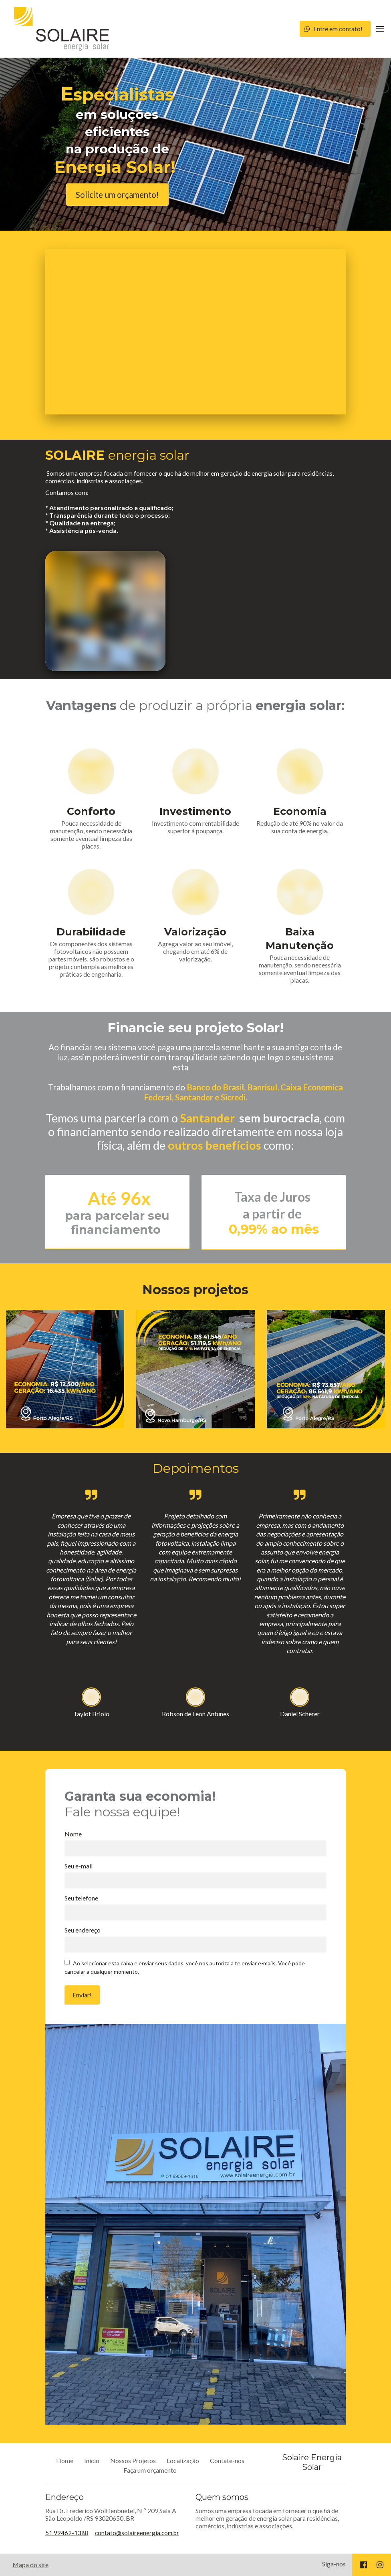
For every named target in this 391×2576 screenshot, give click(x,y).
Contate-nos (227, 2460)
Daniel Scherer (300, 1713)
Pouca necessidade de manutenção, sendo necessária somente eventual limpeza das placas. (91, 834)
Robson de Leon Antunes (195, 1713)
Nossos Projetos (133, 2460)
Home (64, 2460)
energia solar (117, 455)
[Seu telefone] (195, 1912)
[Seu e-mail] (195, 1880)
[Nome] (195, 1848)
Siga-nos (334, 2564)
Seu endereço (82, 1930)
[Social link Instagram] (380, 2565)
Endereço (64, 2497)
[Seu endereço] (195, 1945)
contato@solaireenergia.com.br (137, 2532)
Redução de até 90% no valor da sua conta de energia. (299, 827)
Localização (183, 2460)
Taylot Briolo (91, 1713)
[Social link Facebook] (363, 2565)
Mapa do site (30, 2564)
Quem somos (222, 2497)
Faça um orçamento (150, 2470)
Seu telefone (81, 1898)
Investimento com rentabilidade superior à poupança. (195, 827)
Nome (73, 1834)
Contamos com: (110, 511)
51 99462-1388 (67, 2532)
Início (91, 2460)
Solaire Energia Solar (312, 2462)
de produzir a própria (195, 705)
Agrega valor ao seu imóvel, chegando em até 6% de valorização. (195, 951)
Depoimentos (195, 1468)
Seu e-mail (78, 1866)
